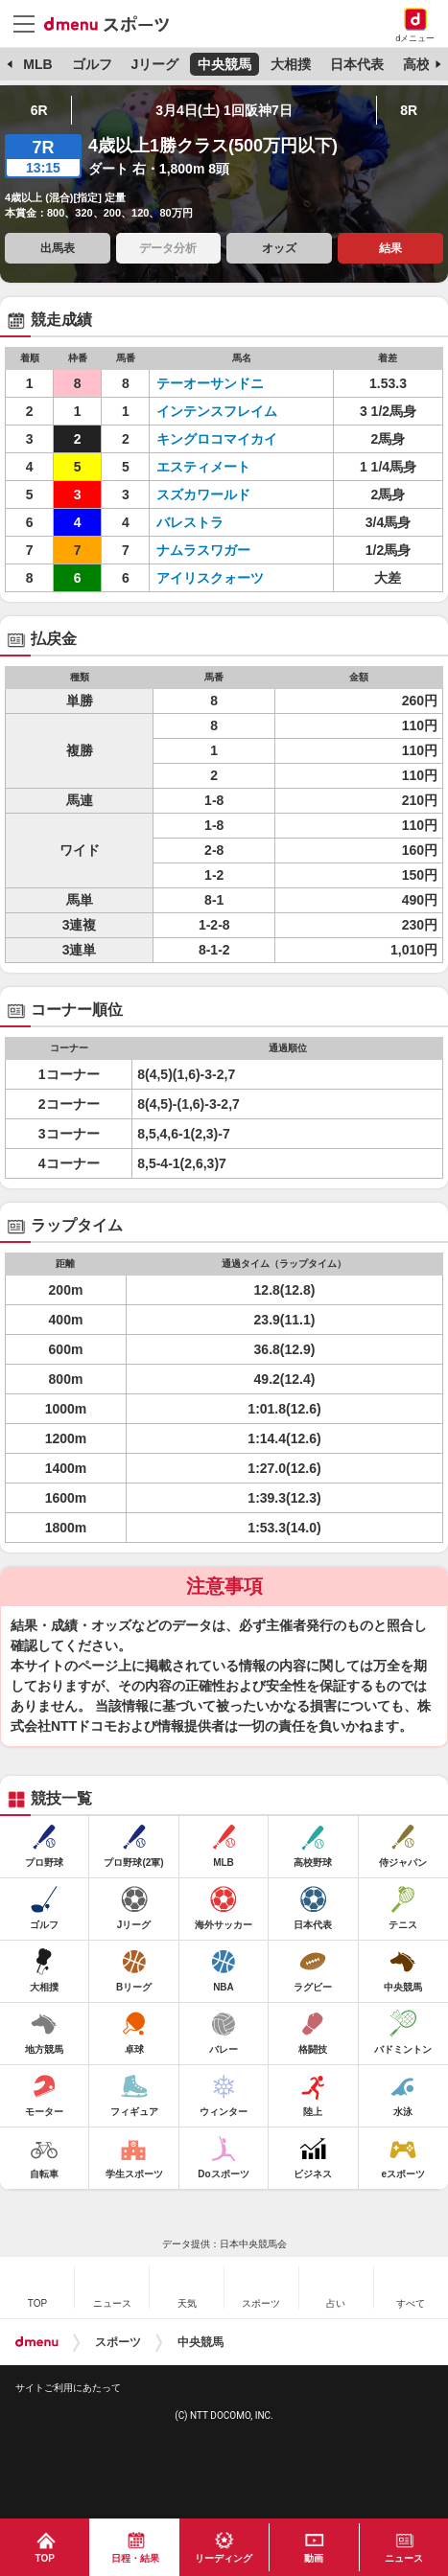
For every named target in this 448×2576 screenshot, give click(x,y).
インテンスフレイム (216, 411)
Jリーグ (154, 64)
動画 (313, 2558)
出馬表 (57, 248)
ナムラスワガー (216, 550)
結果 (390, 248)
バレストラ (216, 522)
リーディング (223, 2558)
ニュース (404, 2558)
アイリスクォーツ (216, 578)
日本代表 (357, 64)
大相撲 (291, 64)
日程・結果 (135, 2558)
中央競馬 (224, 64)
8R (408, 110)
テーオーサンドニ (216, 383)
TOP (45, 2558)
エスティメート (216, 466)
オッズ (279, 248)
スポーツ (118, 2342)
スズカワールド (216, 494)
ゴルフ (92, 64)
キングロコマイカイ (216, 439)
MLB (37, 64)
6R (39, 110)
